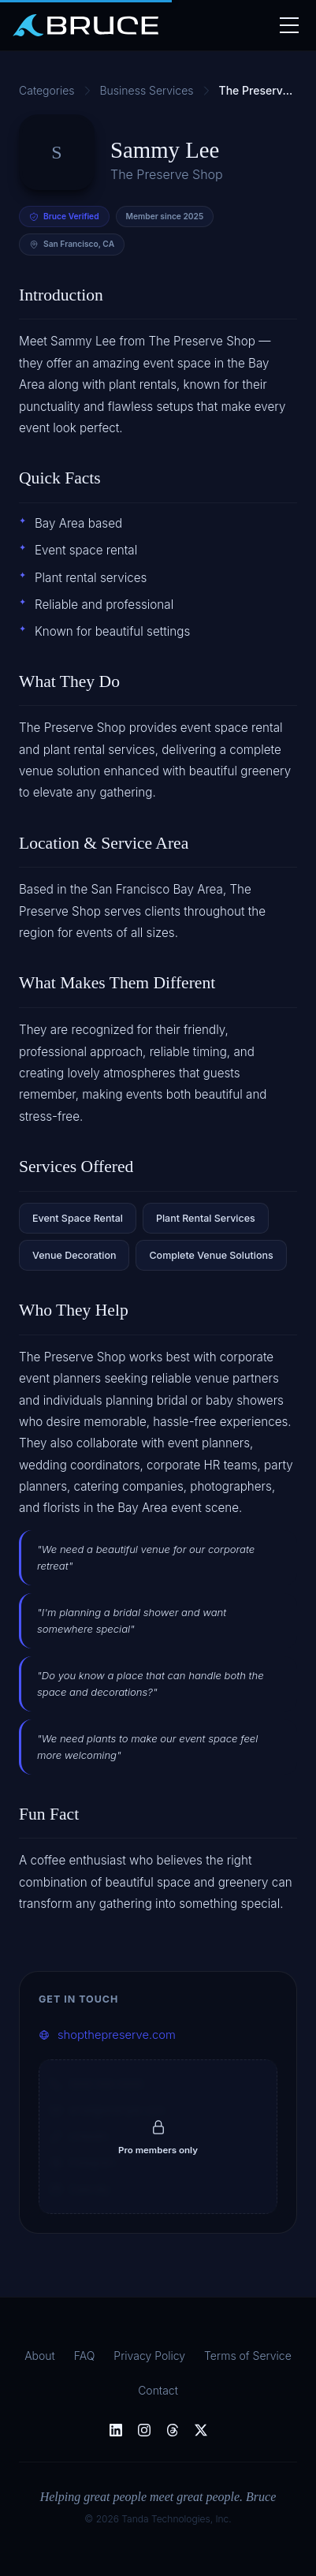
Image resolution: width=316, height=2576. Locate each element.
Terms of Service (248, 2355)
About (39, 2355)
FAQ (84, 2355)
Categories (47, 90)
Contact (158, 2390)
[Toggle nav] (287, 25)
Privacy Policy (149, 2355)
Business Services (147, 90)
